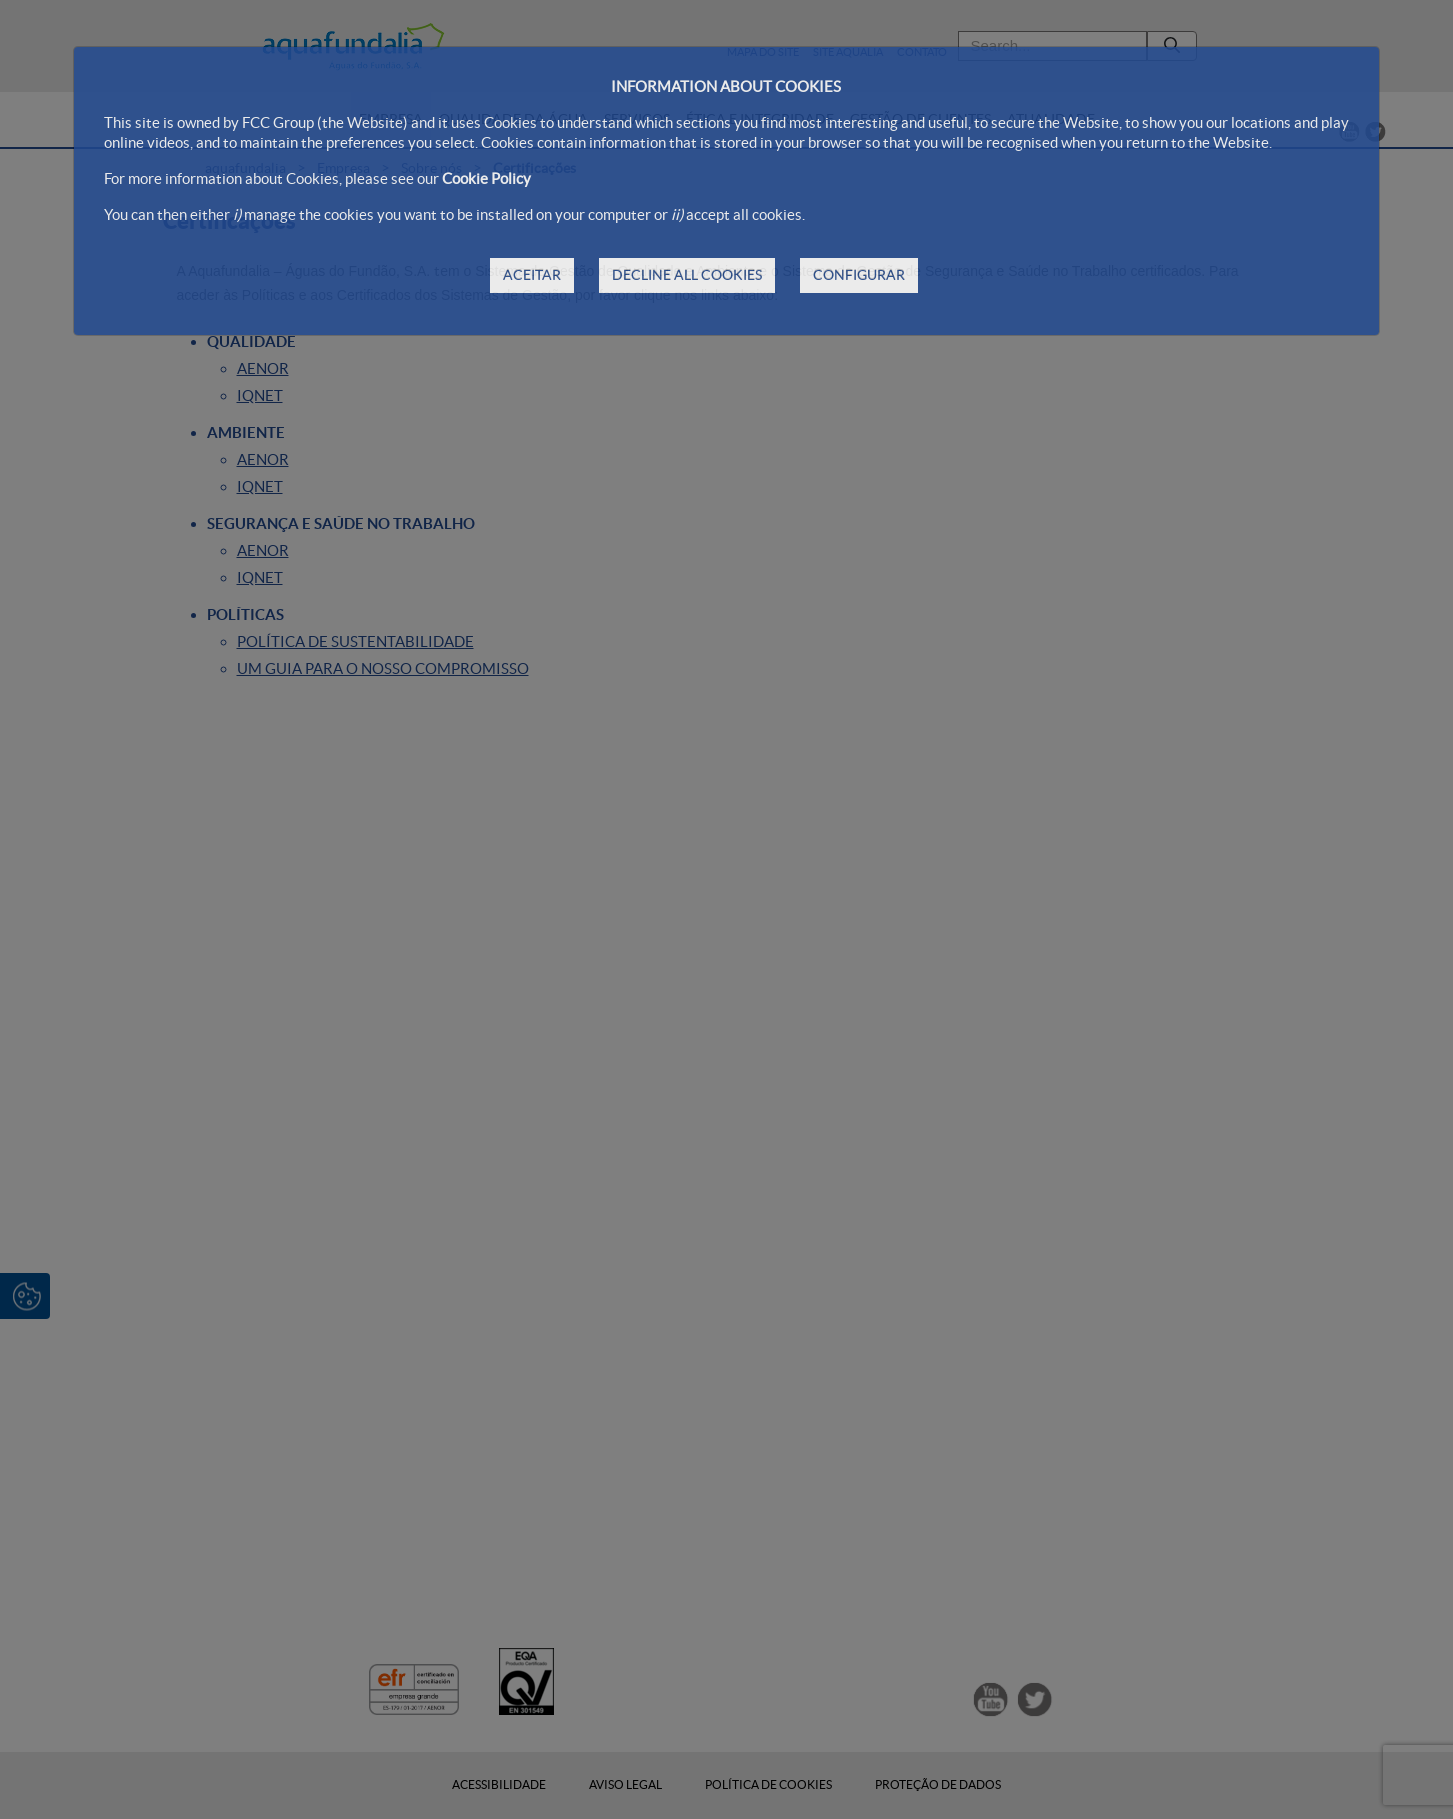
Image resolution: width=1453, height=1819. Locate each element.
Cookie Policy (486, 178)
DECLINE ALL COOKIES (687, 275)
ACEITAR (532, 275)
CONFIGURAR (859, 275)
